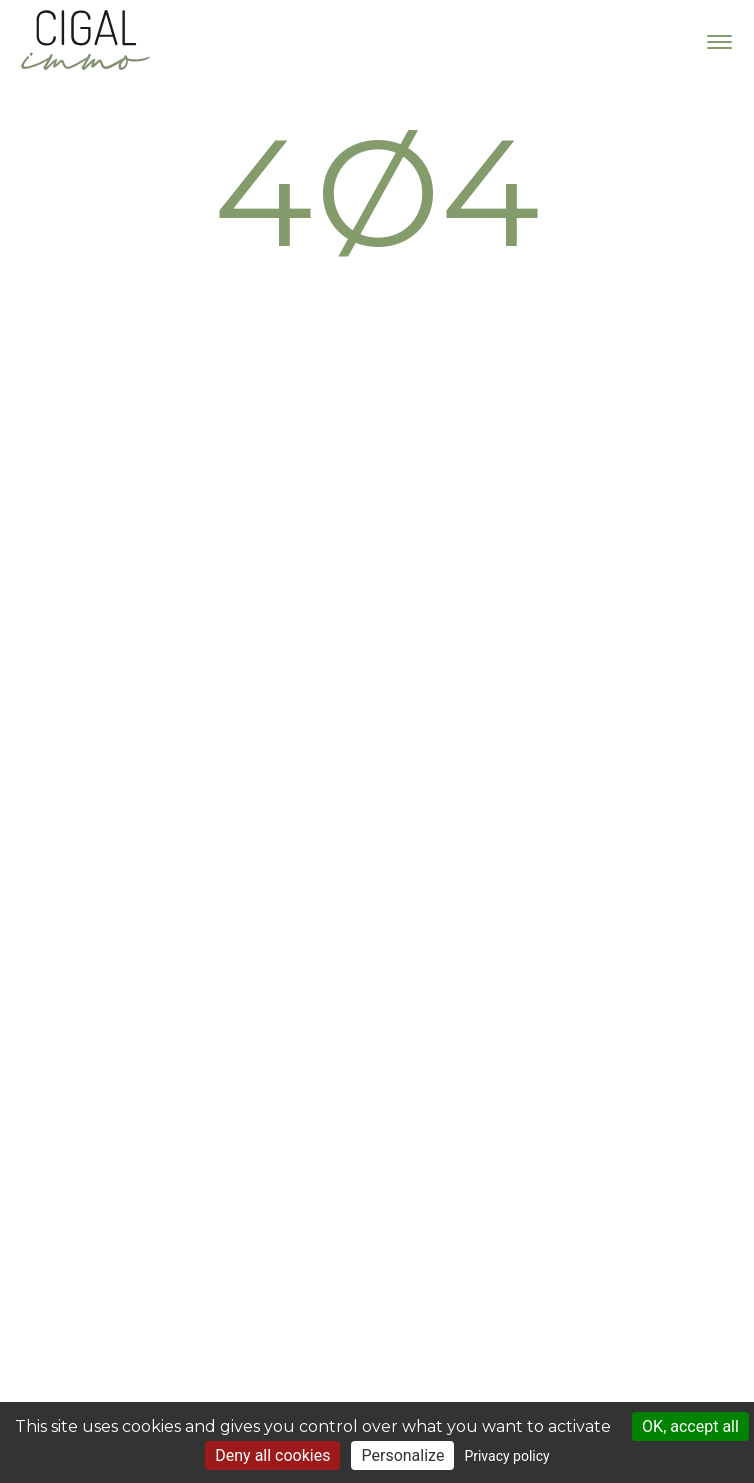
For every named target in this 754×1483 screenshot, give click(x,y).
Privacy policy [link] (506, 1456)
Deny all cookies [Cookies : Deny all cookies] (272, 1455)
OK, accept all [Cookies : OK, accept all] (690, 1426)
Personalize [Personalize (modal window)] (402, 1455)
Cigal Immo (85, 40)
